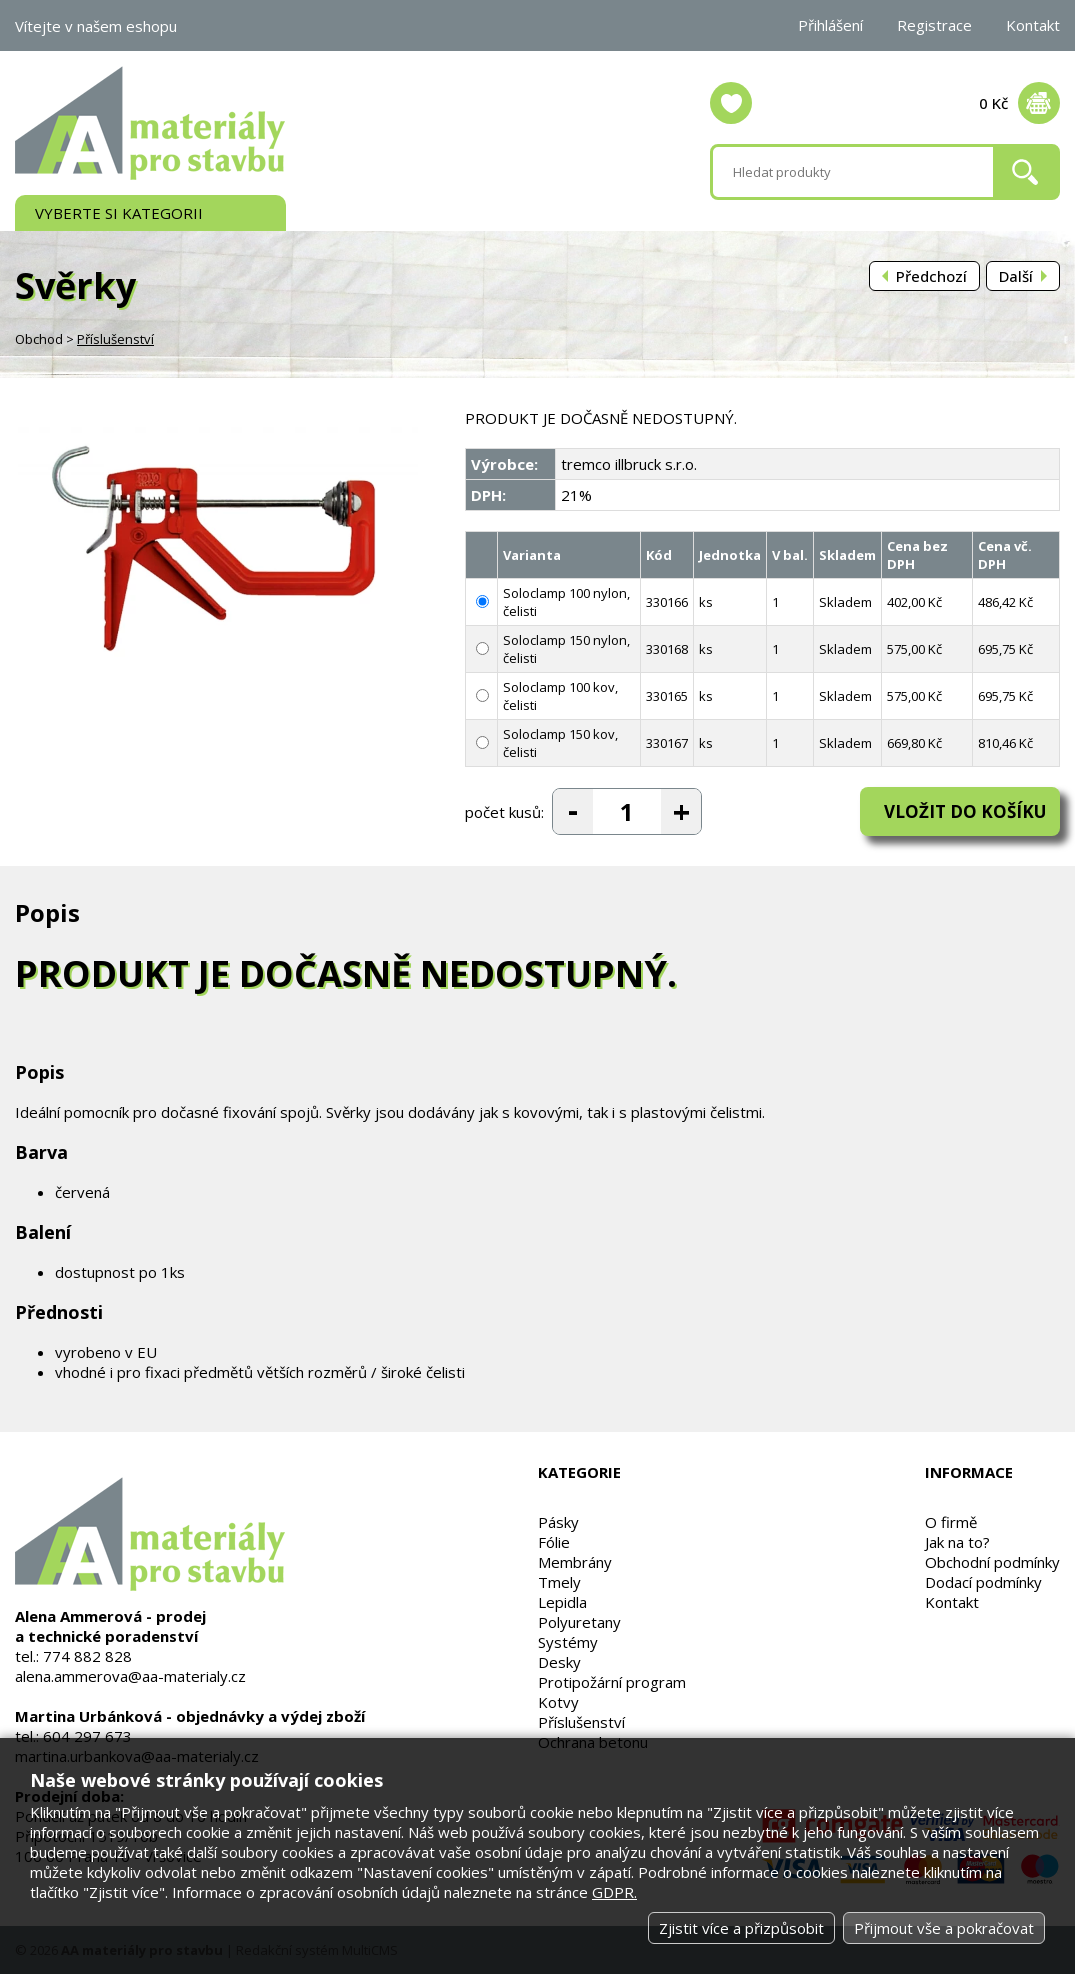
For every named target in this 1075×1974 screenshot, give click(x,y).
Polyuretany (579, 1622)
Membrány (575, 1562)
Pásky (558, 1522)
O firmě (951, 1522)
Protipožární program (612, 1682)
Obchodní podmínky (992, 1562)
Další (1016, 276)
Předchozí (931, 276)
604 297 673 (87, 1736)
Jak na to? (957, 1542)
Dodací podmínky (983, 1582)
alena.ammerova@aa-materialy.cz (130, 1676)
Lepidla (562, 1602)
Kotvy (558, 1702)
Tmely (559, 1582)
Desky (559, 1662)
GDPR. (614, 1892)
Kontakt (1033, 25)
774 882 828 (87, 1656)
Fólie (554, 1542)
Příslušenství (115, 339)
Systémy (568, 1642)
